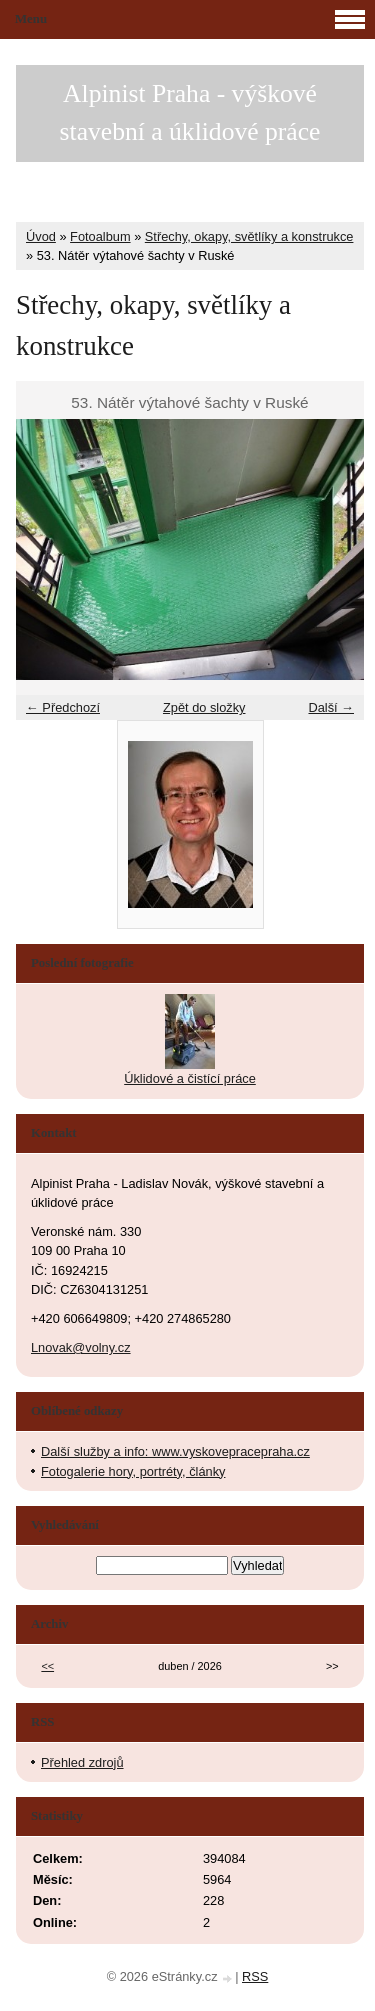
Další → (331, 707)
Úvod (41, 236)
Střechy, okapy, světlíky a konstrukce (249, 236)
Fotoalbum (100, 236)
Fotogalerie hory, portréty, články (133, 1471)
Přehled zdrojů (82, 1762)
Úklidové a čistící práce (190, 1078)
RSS (255, 1976)
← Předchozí (63, 707)
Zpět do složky (204, 707)
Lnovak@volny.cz (81, 1347)
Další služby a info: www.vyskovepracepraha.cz (175, 1451)
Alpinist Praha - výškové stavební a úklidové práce (190, 112)
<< (47, 1666)
